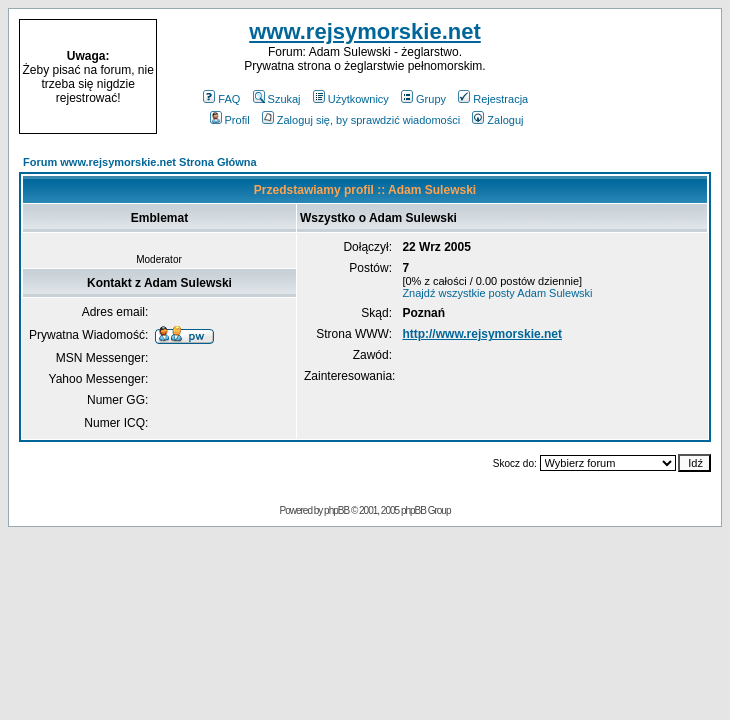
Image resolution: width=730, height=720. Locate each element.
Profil (230, 120)
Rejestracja (493, 99)
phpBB (336, 510)
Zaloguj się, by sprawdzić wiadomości (361, 120)
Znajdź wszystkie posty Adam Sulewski (497, 293)
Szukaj (277, 99)
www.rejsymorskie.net (365, 31)
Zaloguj (497, 120)
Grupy (423, 99)
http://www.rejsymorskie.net (482, 334)
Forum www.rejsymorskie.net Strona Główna (140, 162)
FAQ (221, 99)
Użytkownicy (351, 99)
